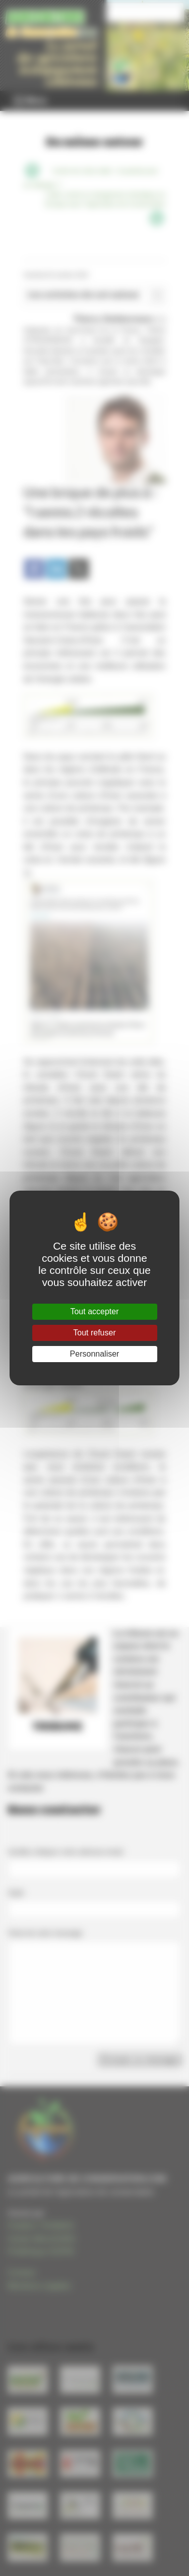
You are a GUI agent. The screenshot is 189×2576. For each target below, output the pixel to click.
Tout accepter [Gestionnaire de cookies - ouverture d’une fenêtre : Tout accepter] (94, 1311)
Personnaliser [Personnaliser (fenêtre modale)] (94, 1354)
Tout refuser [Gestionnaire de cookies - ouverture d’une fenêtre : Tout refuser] (94, 1332)
